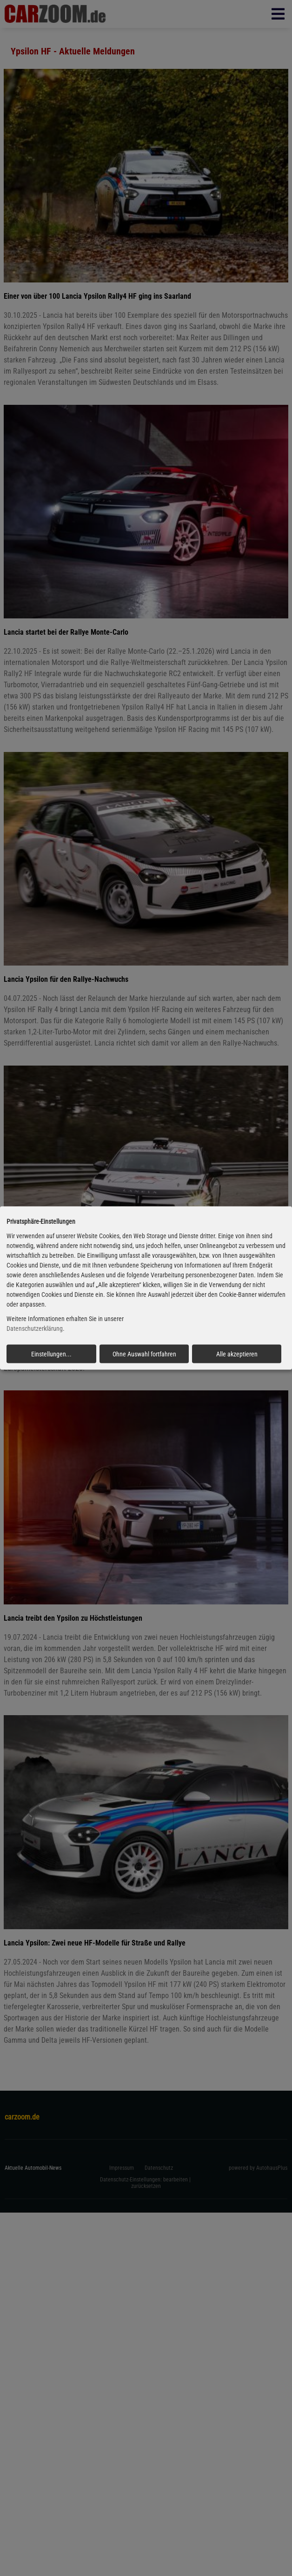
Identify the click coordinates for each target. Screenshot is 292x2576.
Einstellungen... (51, 1353)
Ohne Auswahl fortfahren (144, 1353)
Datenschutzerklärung (35, 1328)
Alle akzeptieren (237, 1353)
